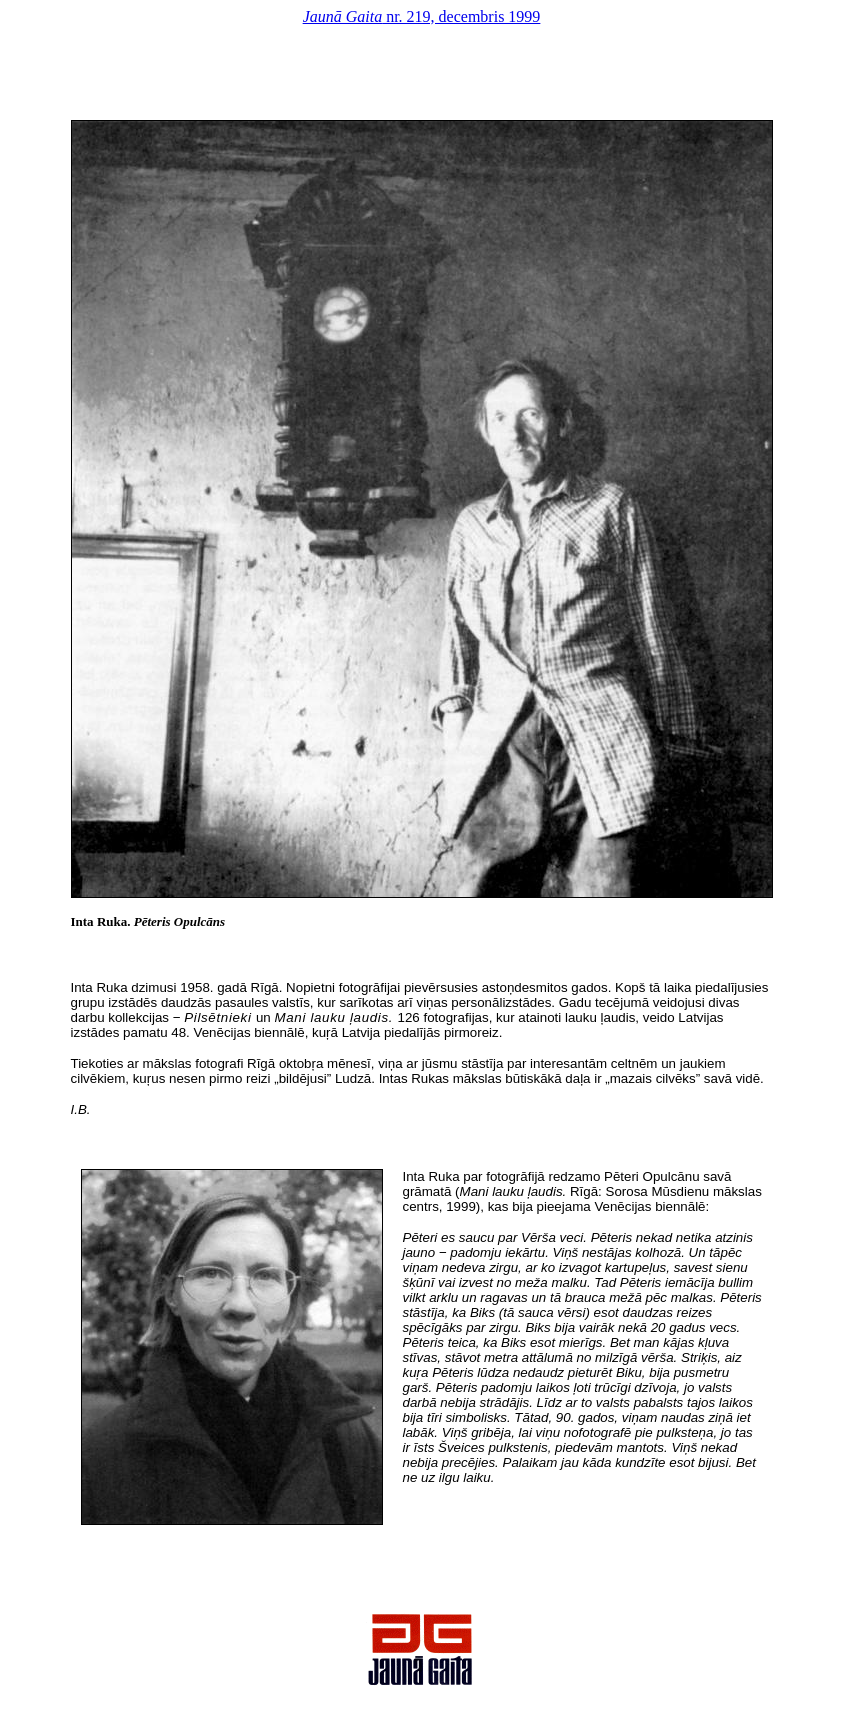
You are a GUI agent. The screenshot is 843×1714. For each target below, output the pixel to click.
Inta (82, 921)
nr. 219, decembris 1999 (422, 16)
